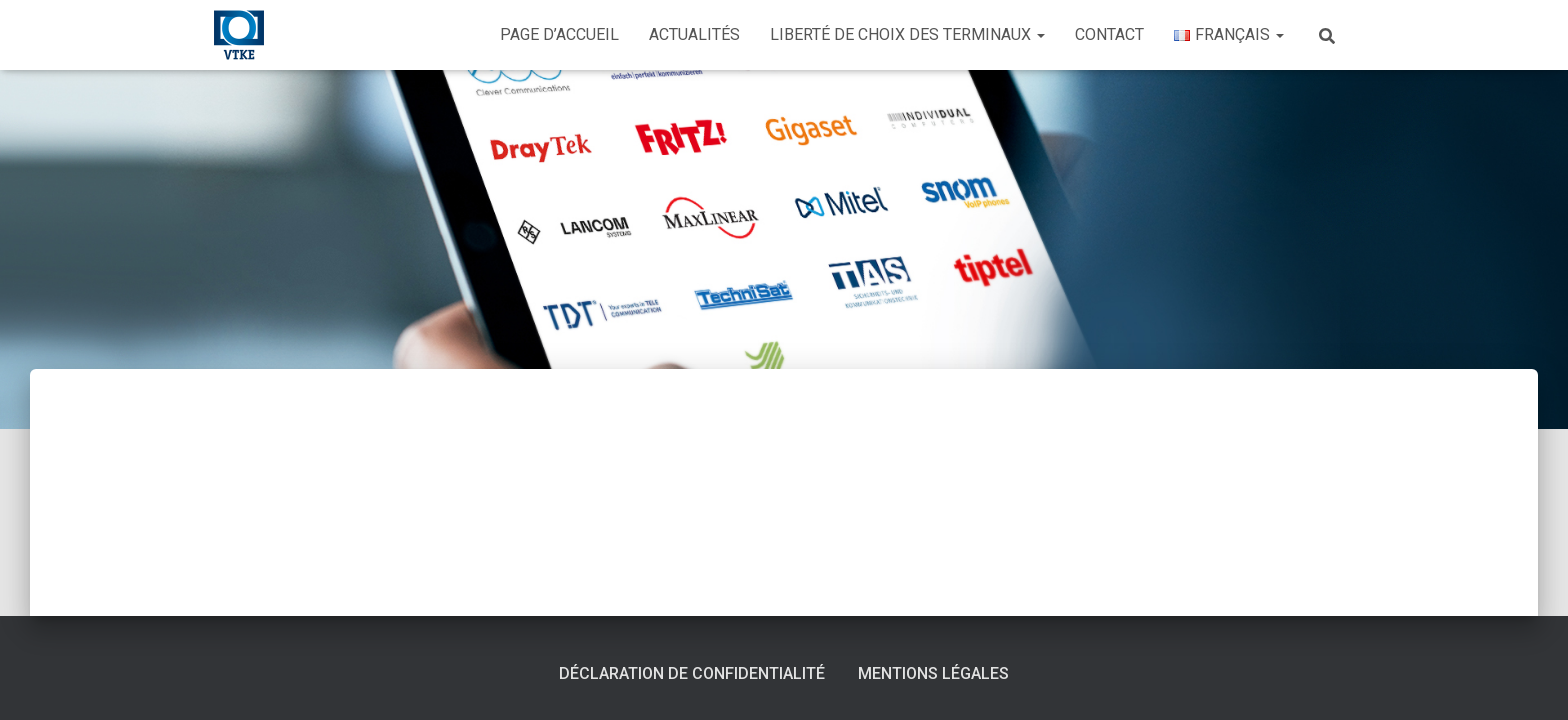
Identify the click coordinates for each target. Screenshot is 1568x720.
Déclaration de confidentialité (692, 673)
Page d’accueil (559, 34)
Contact (1109, 34)
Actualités (694, 34)
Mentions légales (933, 673)
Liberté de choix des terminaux (907, 34)
